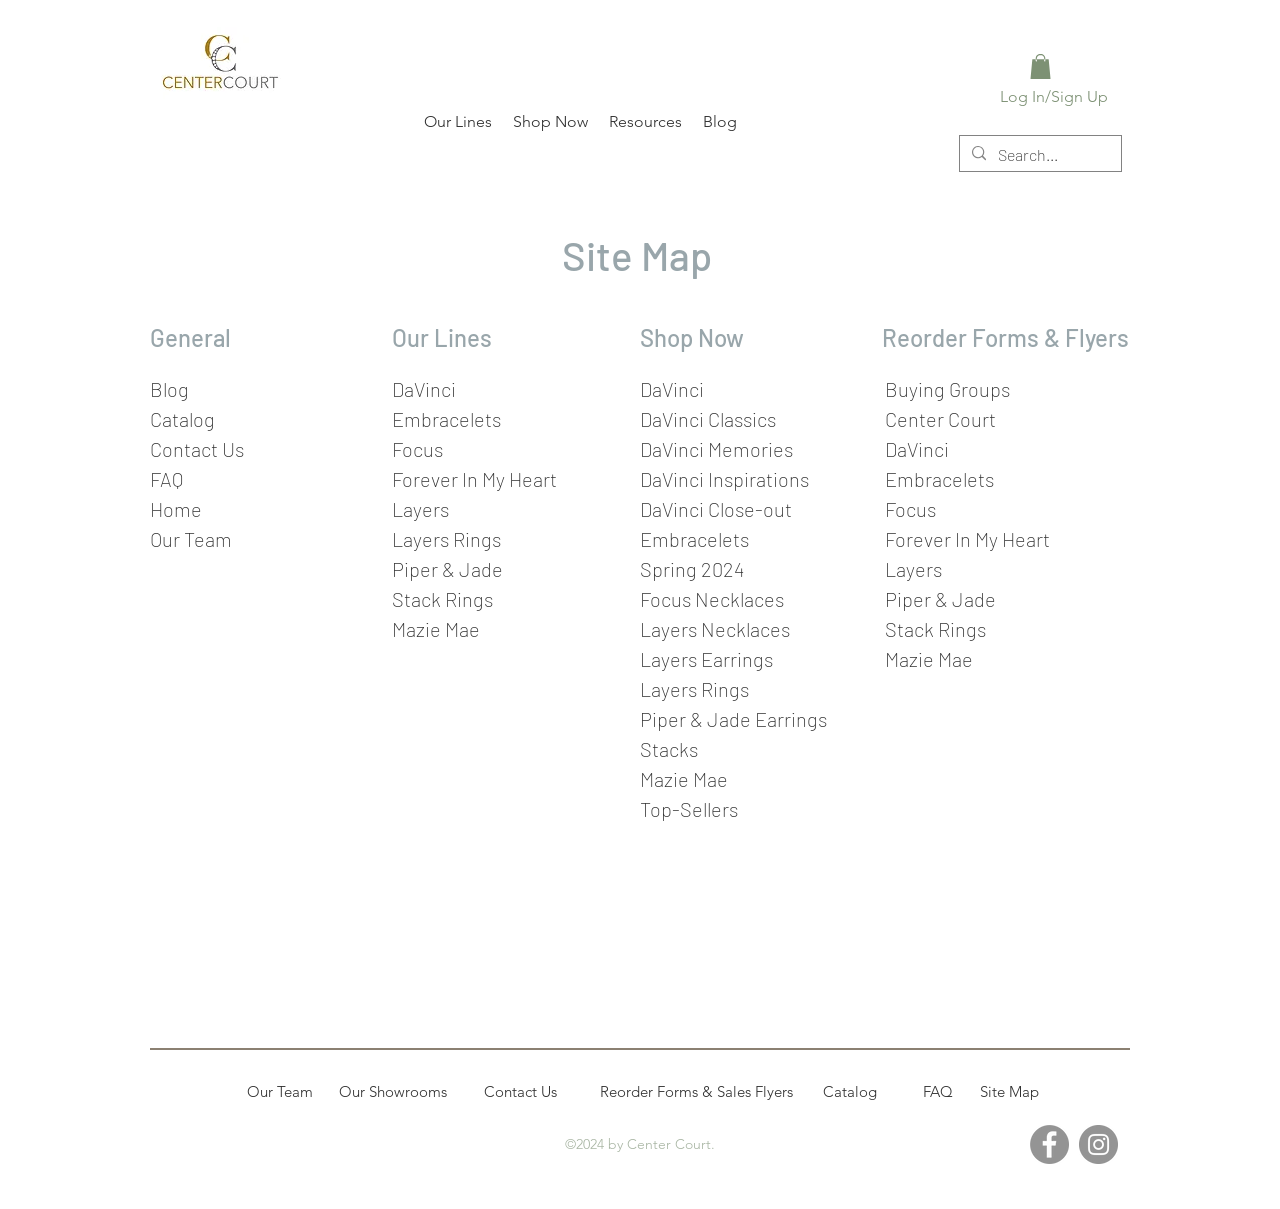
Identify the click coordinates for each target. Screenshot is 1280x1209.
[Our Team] (280, 1092)
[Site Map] (1009, 1092)
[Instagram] (1098, 1144)
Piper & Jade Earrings (733, 719)
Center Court (940, 419)
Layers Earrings (706, 659)
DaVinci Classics (708, 419)
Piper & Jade (447, 569)
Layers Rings (694, 689)
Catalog (182, 419)
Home (176, 509)
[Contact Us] (520, 1092)
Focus (417, 449)
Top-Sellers (689, 809)
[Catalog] (850, 1092)
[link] (1040, 66)
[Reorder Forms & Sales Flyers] (696, 1092)
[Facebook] (1049, 1144)
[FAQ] (937, 1092)
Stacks (669, 749)
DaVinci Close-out (716, 509)
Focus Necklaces (712, 599)
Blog (169, 389)
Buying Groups (947, 389)
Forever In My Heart (474, 479)
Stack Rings (442, 599)
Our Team (191, 539)
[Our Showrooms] (393, 1092)
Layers (420, 509)
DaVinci (424, 389)
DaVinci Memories (716, 449)
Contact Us (197, 449)
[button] (457, 121)
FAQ (166, 479)
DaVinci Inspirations (724, 479)
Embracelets (446, 419)
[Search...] (1038, 155)
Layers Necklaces (715, 629)
